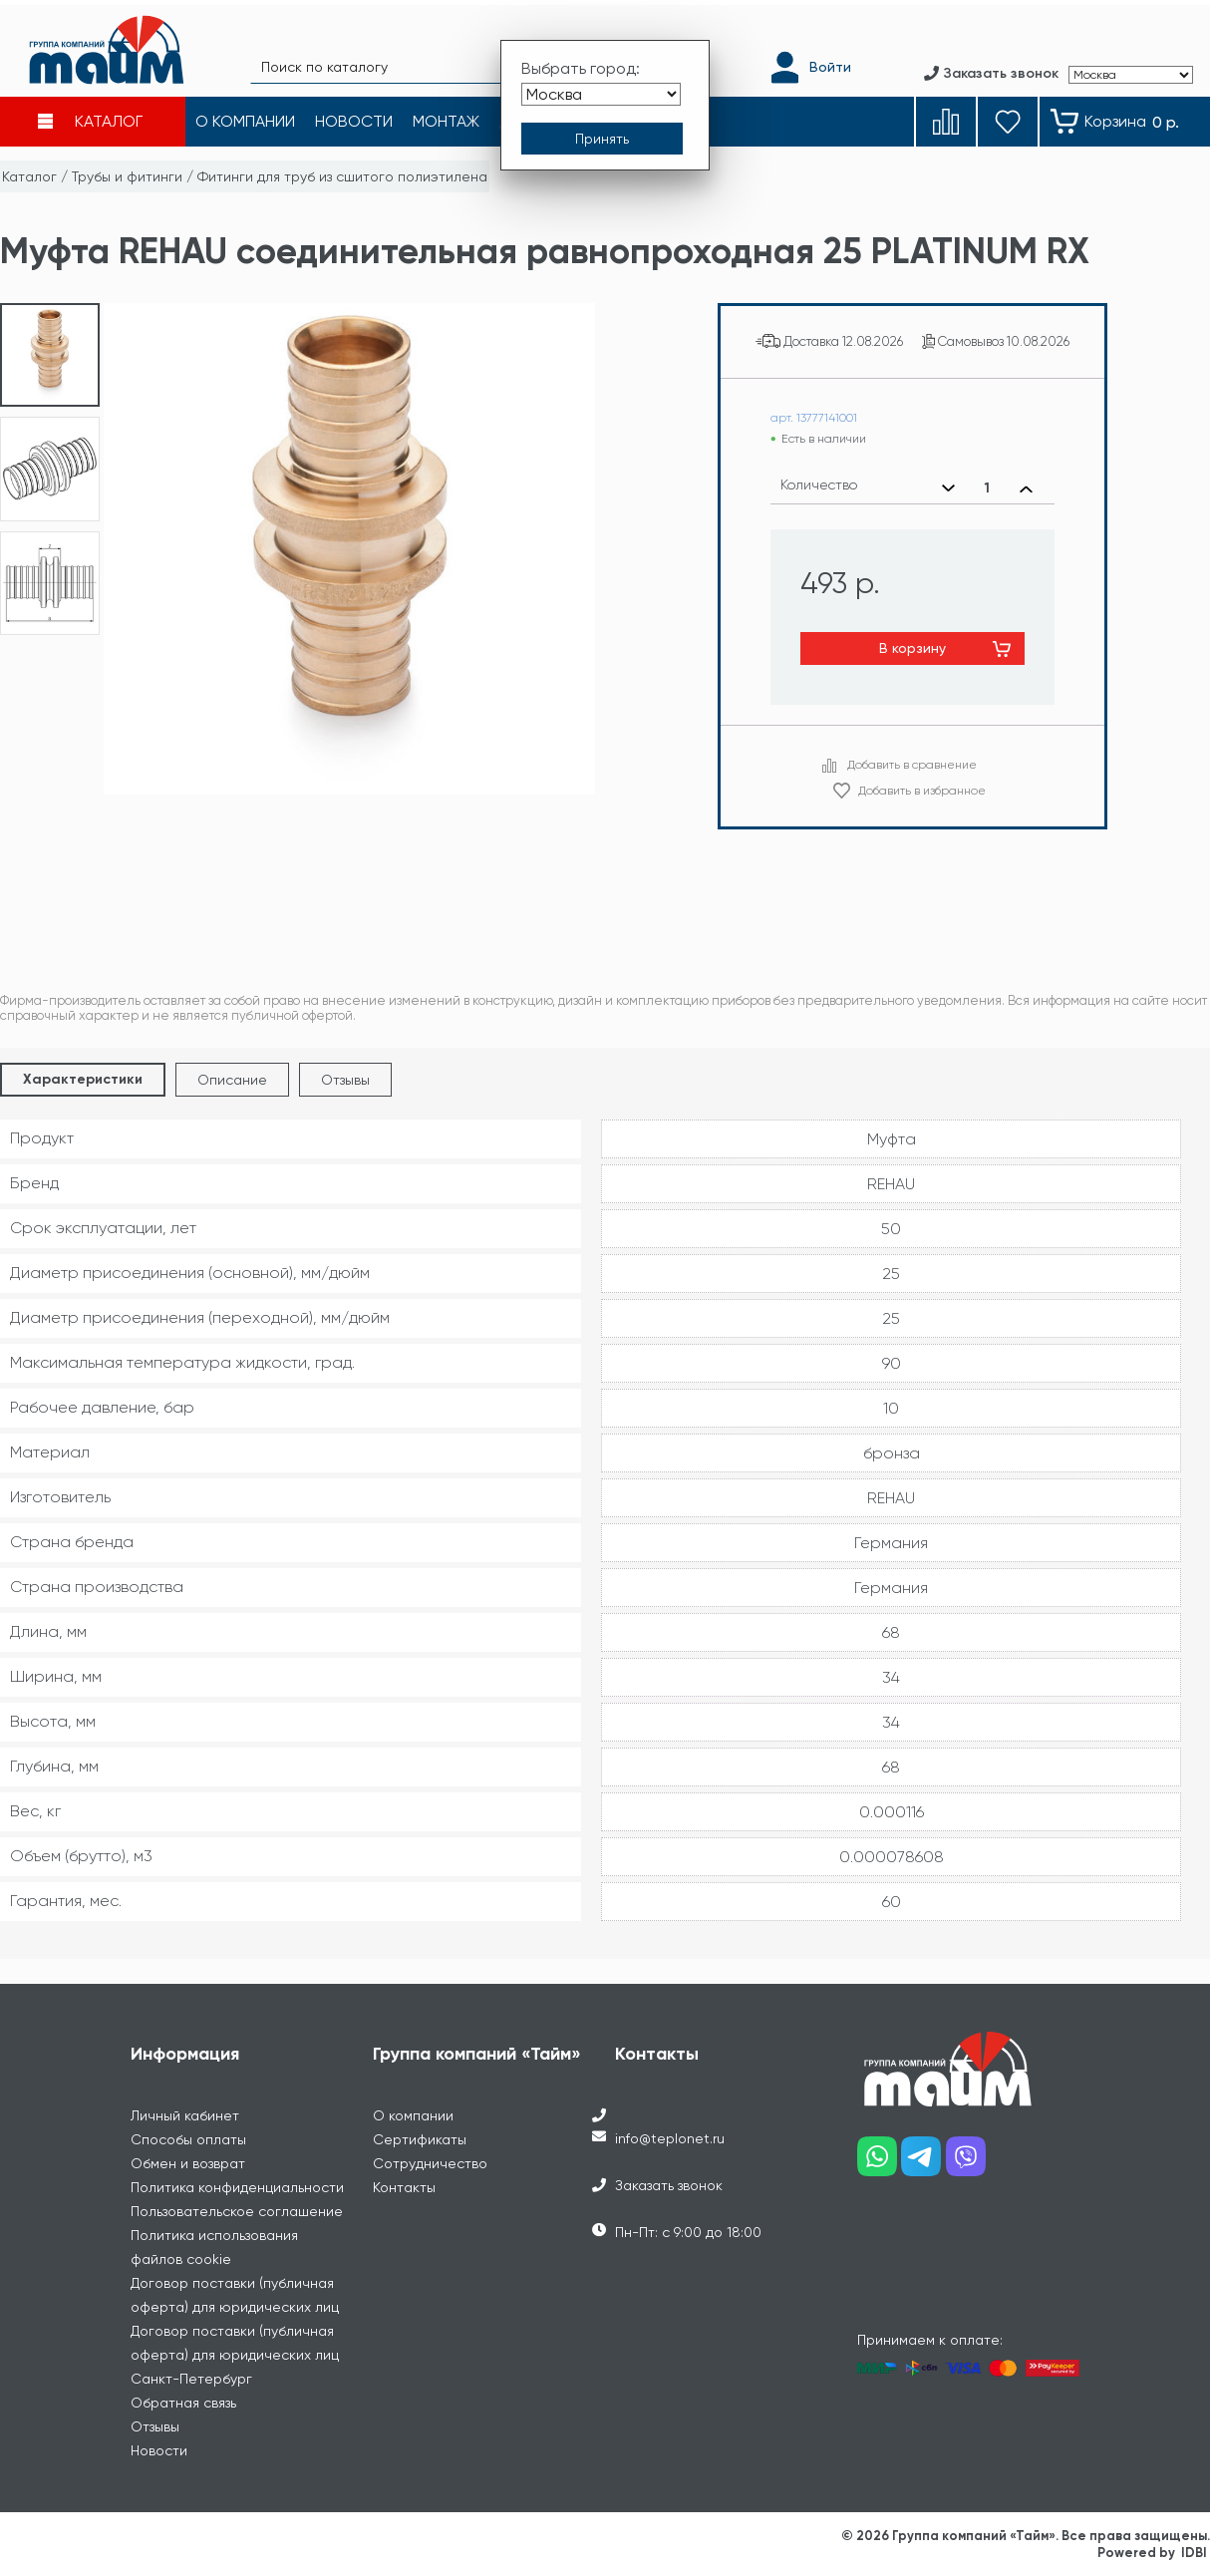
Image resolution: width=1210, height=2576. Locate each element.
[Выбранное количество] (987, 488)
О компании (413, 2115)
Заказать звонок (669, 2185)
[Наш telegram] (923, 2163)
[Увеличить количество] (1026, 488)
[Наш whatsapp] (879, 2163)
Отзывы (345, 1080)
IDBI (1194, 2552)
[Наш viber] (968, 2163)
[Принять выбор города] (602, 133)
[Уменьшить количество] (948, 488)
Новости (159, 2450)
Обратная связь (183, 2403)
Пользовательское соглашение (237, 2211)
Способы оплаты (188, 2139)
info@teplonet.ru (670, 2138)
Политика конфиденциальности (237, 2187)
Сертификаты (419, 2139)
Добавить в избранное (922, 791)
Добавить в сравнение (912, 765)
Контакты (404, 2187)
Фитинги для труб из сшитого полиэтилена (342, 176)
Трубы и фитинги (127, 176)
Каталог (29, 176)
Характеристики (83, 1079)
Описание (232, 1080)
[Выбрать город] (601, 88)
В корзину (912, 648)
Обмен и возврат (188, 2163)
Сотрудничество (430, 2163)
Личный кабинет (185, 2115)
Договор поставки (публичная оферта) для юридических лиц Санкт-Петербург (235, 2355)
